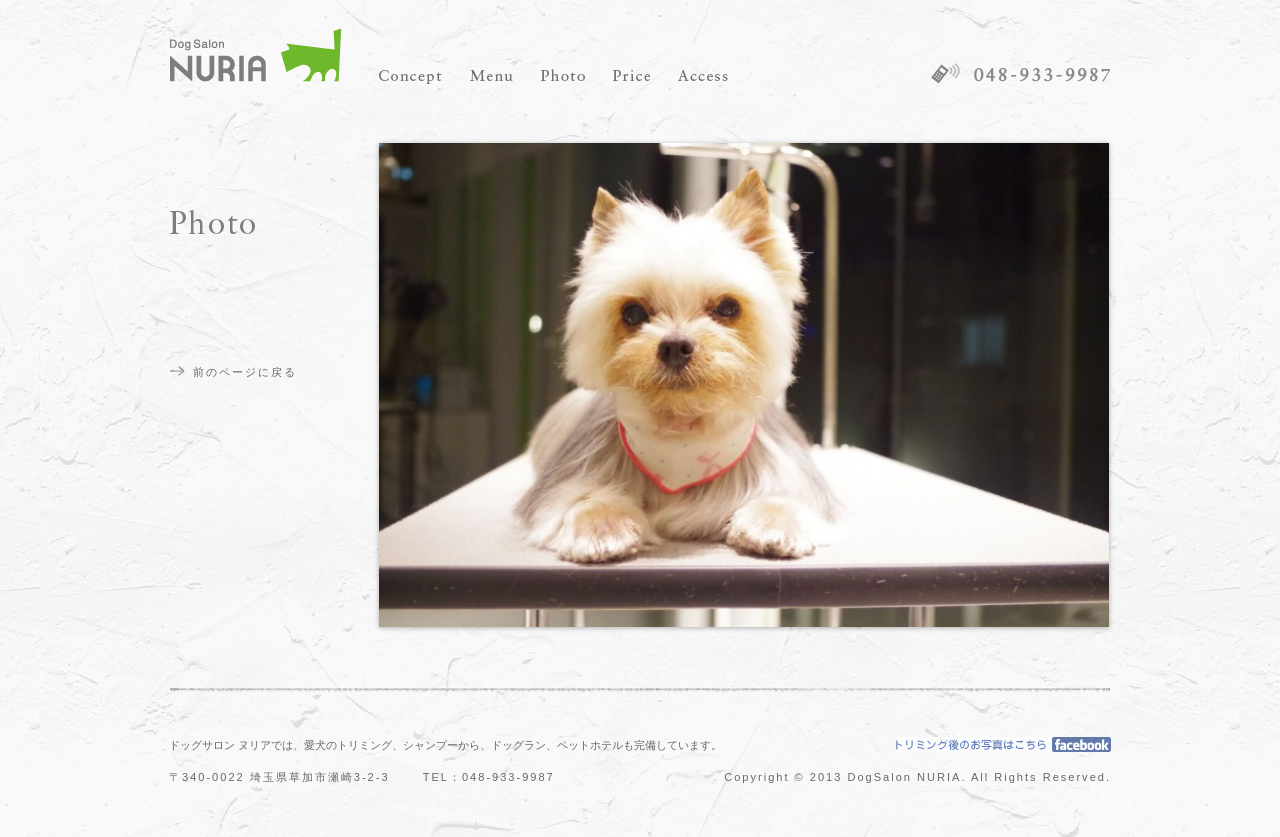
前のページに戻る (245, 372)
